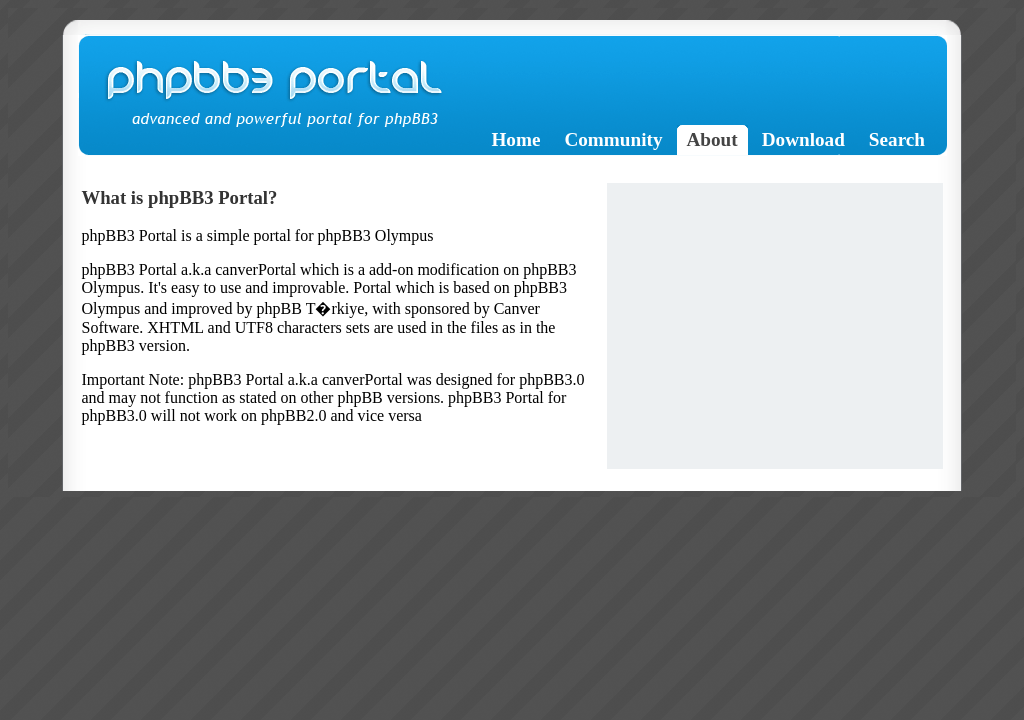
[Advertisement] (775, 323)
